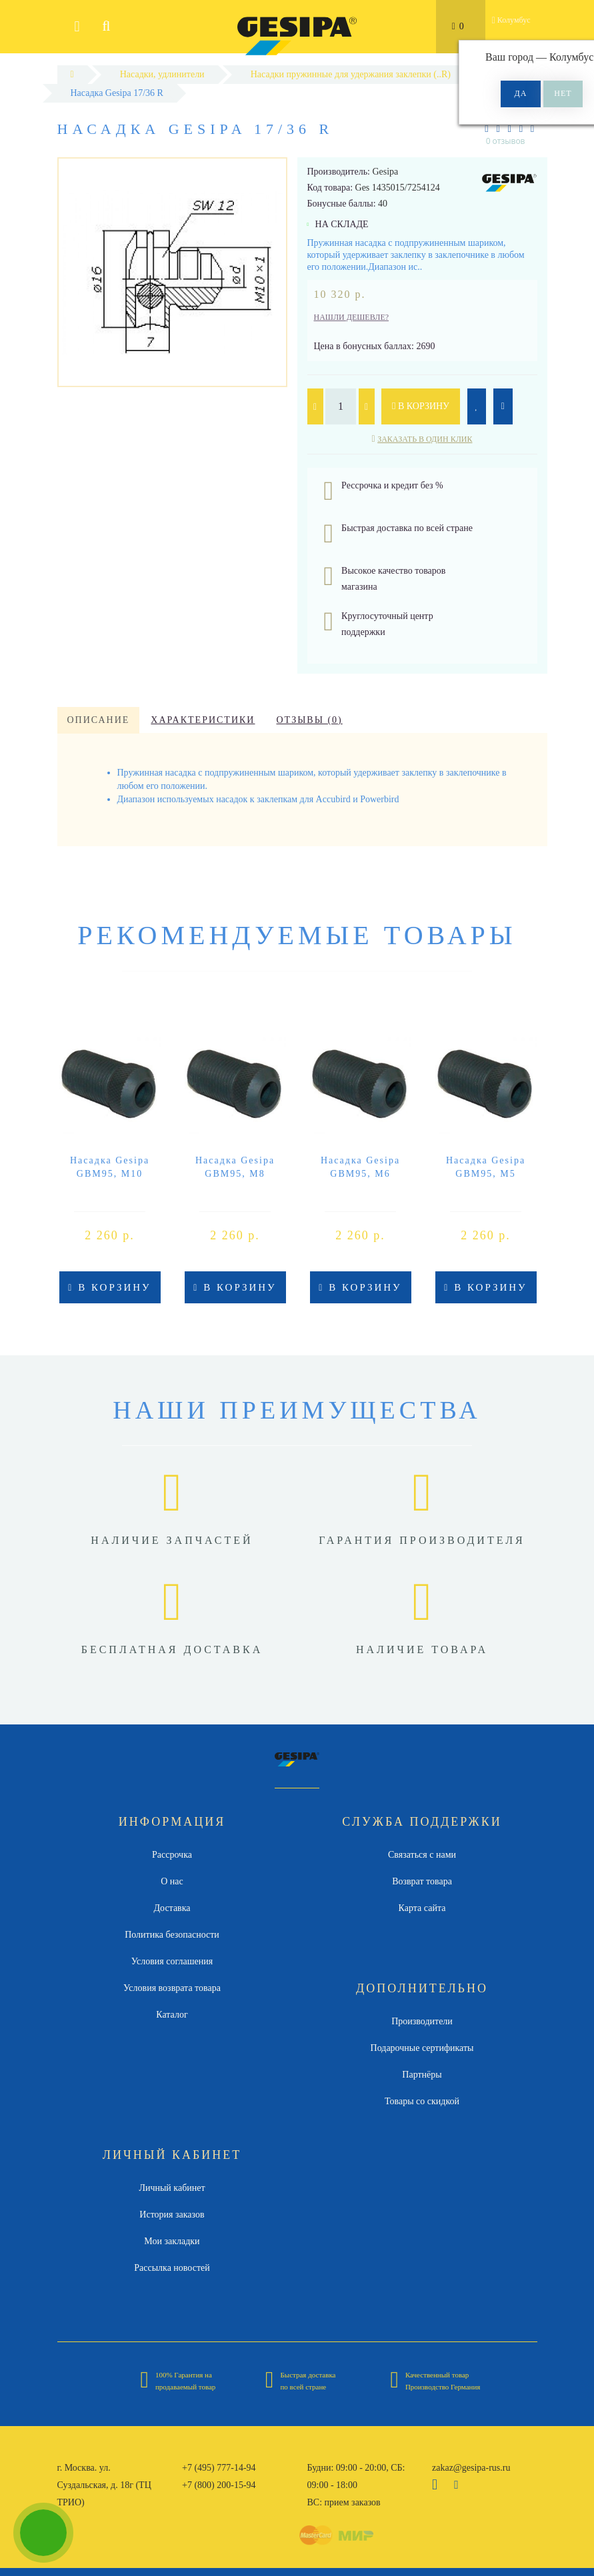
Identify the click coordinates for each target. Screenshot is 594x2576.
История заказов (171, 2215)
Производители (422, 2021)
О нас (172, 1881)
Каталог (171, 2015)
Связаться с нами (422, 1855)
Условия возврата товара (172, 1988)
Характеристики (203, 720)
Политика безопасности (172, 1935)
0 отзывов (505, 141)
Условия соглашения (172, 1961)
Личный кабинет (172, 2188)
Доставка (171, 1908)
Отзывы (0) (309, 720)
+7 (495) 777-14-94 (219, 2468)
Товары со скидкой (422, 2101)
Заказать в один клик (424, 439)
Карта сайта (422, 1908)
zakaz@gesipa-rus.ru (471, 2468)
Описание (98, 720)
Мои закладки (171, 2241)
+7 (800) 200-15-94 (219, 2485)
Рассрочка (172, 1855)
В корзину (420, 406)
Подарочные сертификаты (422, 2048)
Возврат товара (422, 1881)
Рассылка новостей (172, 2268)
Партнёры (421, 2075)
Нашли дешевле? (351, 317)
